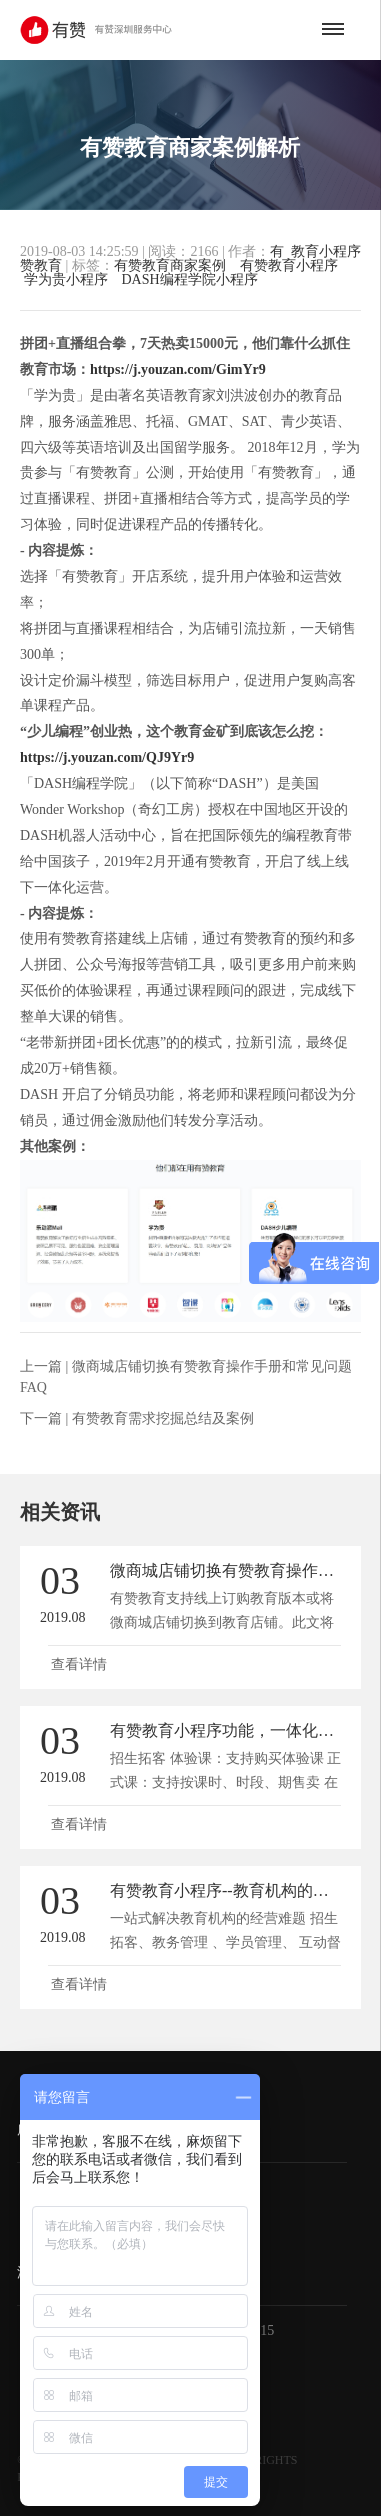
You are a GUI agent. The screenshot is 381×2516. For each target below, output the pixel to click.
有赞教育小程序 (289, 265)
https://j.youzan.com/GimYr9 (178, 369)
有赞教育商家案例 (170, 265)
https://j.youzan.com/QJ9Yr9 (107, 757)
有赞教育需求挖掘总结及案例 (163, 1418)
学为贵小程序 (66, 279)
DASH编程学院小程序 (190, 279)
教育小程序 (326, 252)
